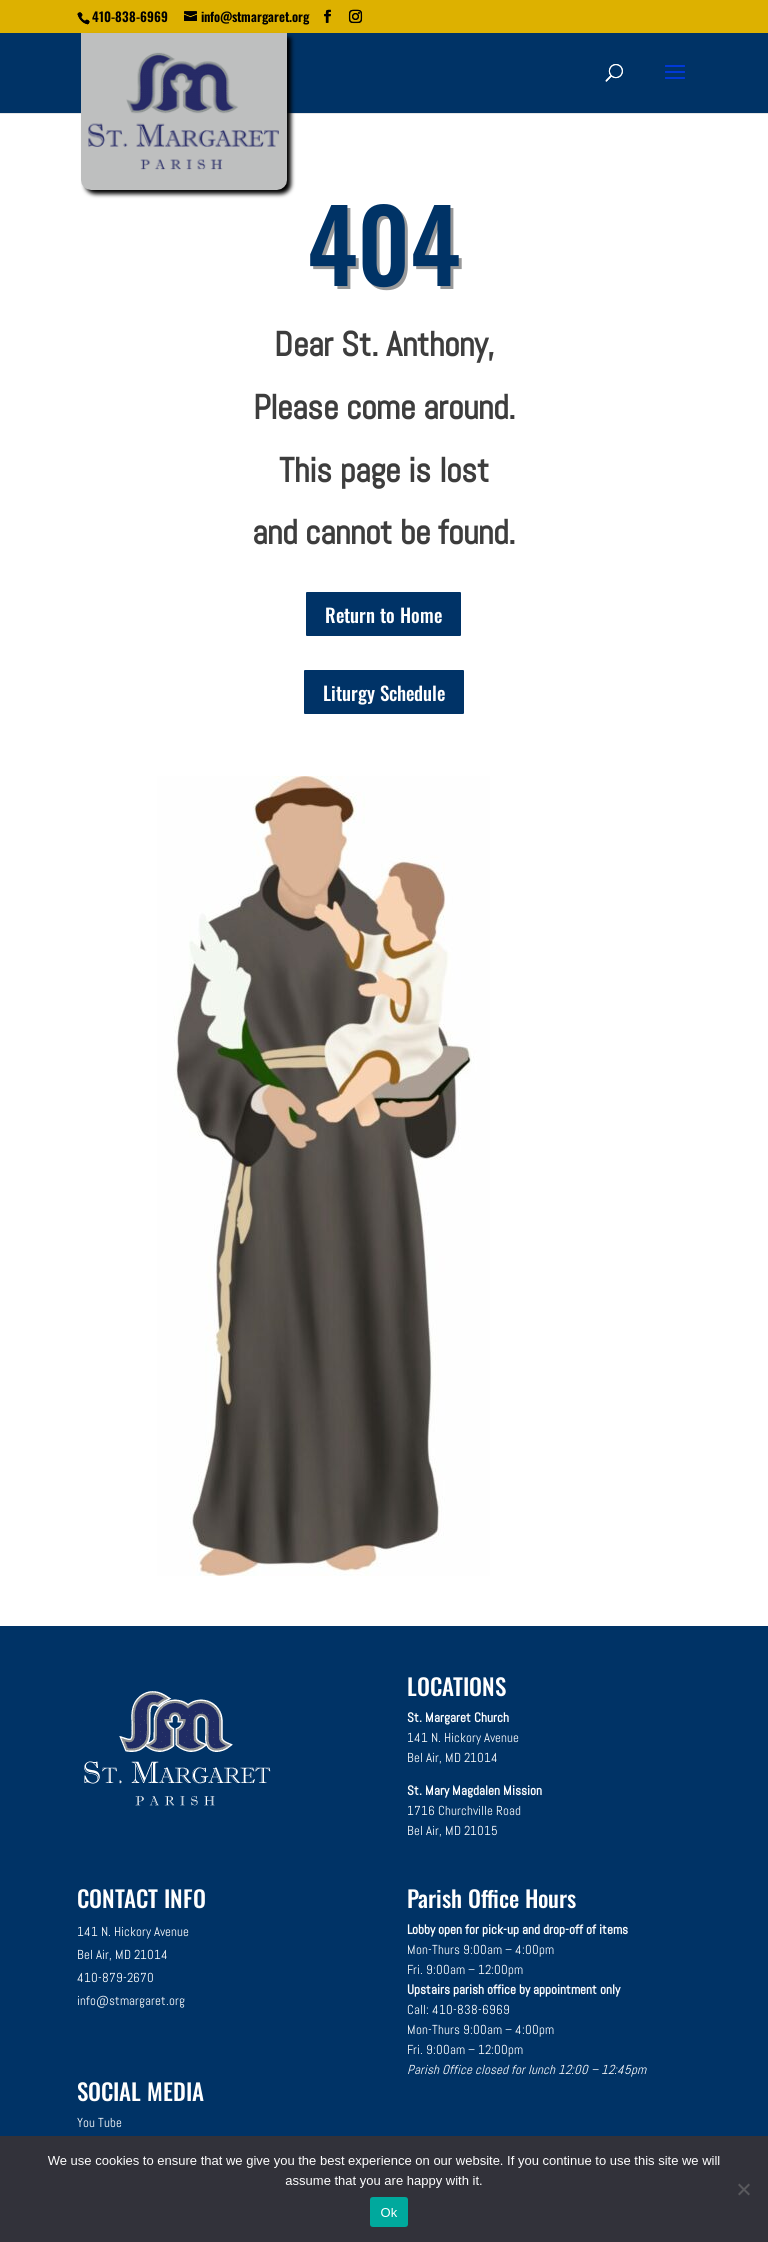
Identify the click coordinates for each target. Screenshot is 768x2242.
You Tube (99, 2122)
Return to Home (383, 614)
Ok (388, 2212)
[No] (743, 2189)
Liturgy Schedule (384, 692)
